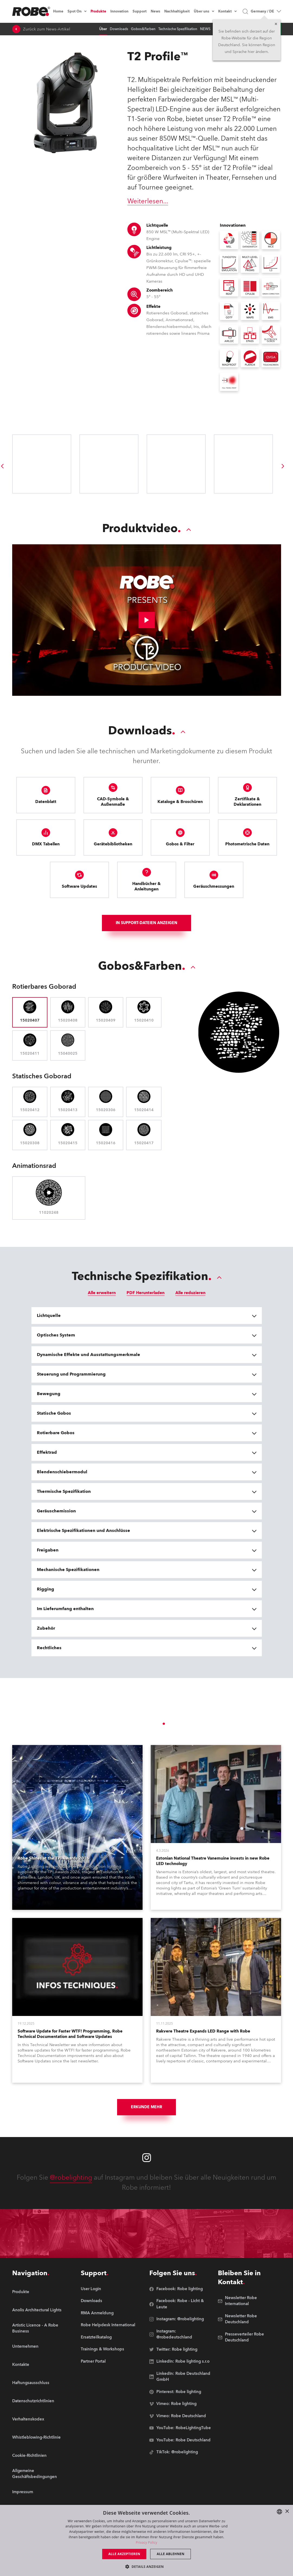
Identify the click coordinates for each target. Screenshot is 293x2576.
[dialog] (146, 2540)
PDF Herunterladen (146, 1301)
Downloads (119, 29)
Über (103, 29)
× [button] (287, 2511)
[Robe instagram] (146, 2165)
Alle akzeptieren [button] (124, 2554)
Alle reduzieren (190, 1301)
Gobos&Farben (143, 29)
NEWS (205, 29)
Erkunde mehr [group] (146, 2115)
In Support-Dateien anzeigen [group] (146, 928)
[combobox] (279, 2511)
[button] (146, 2566)
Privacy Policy (146, 2542)
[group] (283, 466)
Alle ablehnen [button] (170, 2554)
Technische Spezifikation (177, 29)
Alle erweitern (102, 1301)
